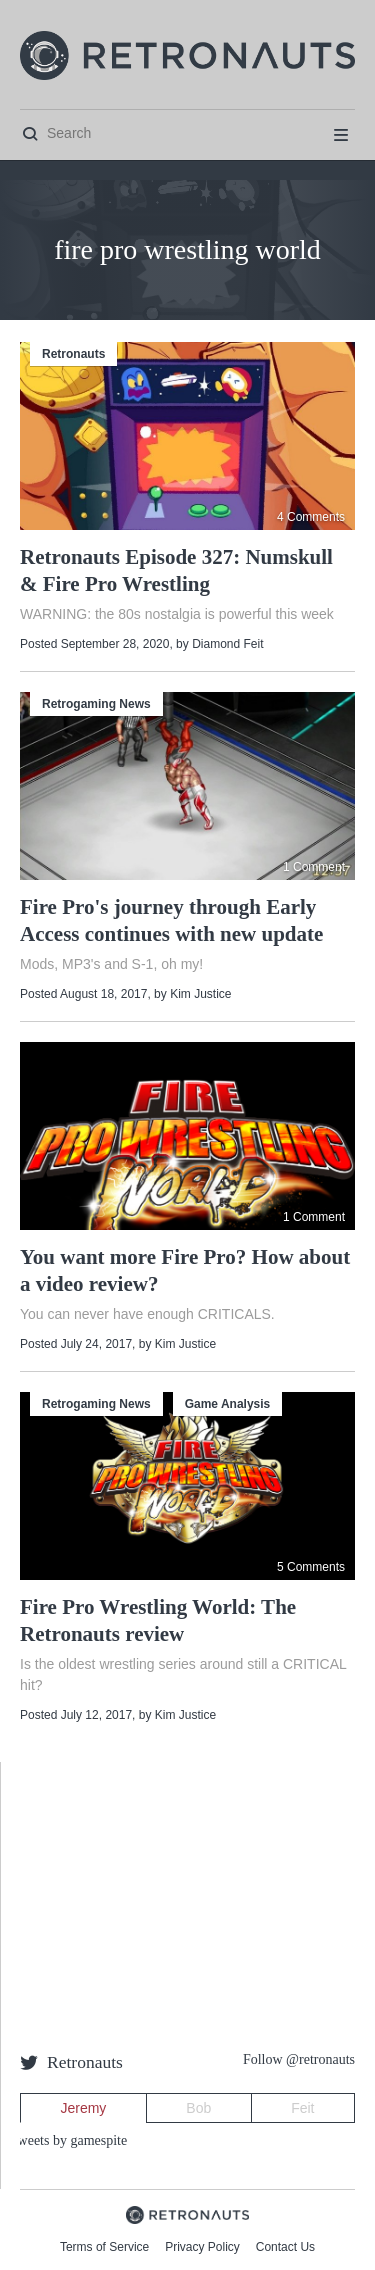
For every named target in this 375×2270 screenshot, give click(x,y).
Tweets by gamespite (68, 2140)
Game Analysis (228, 1404)
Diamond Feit (227, 644)
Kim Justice (200, 994)
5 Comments (311, 1567)
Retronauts (73, 354)
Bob (198, 2108)
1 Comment (314, 867)
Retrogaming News (96, 704)
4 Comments (311, 517)
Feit (302, 2108)
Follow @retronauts (299, 2059)
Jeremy (83, 2108)
